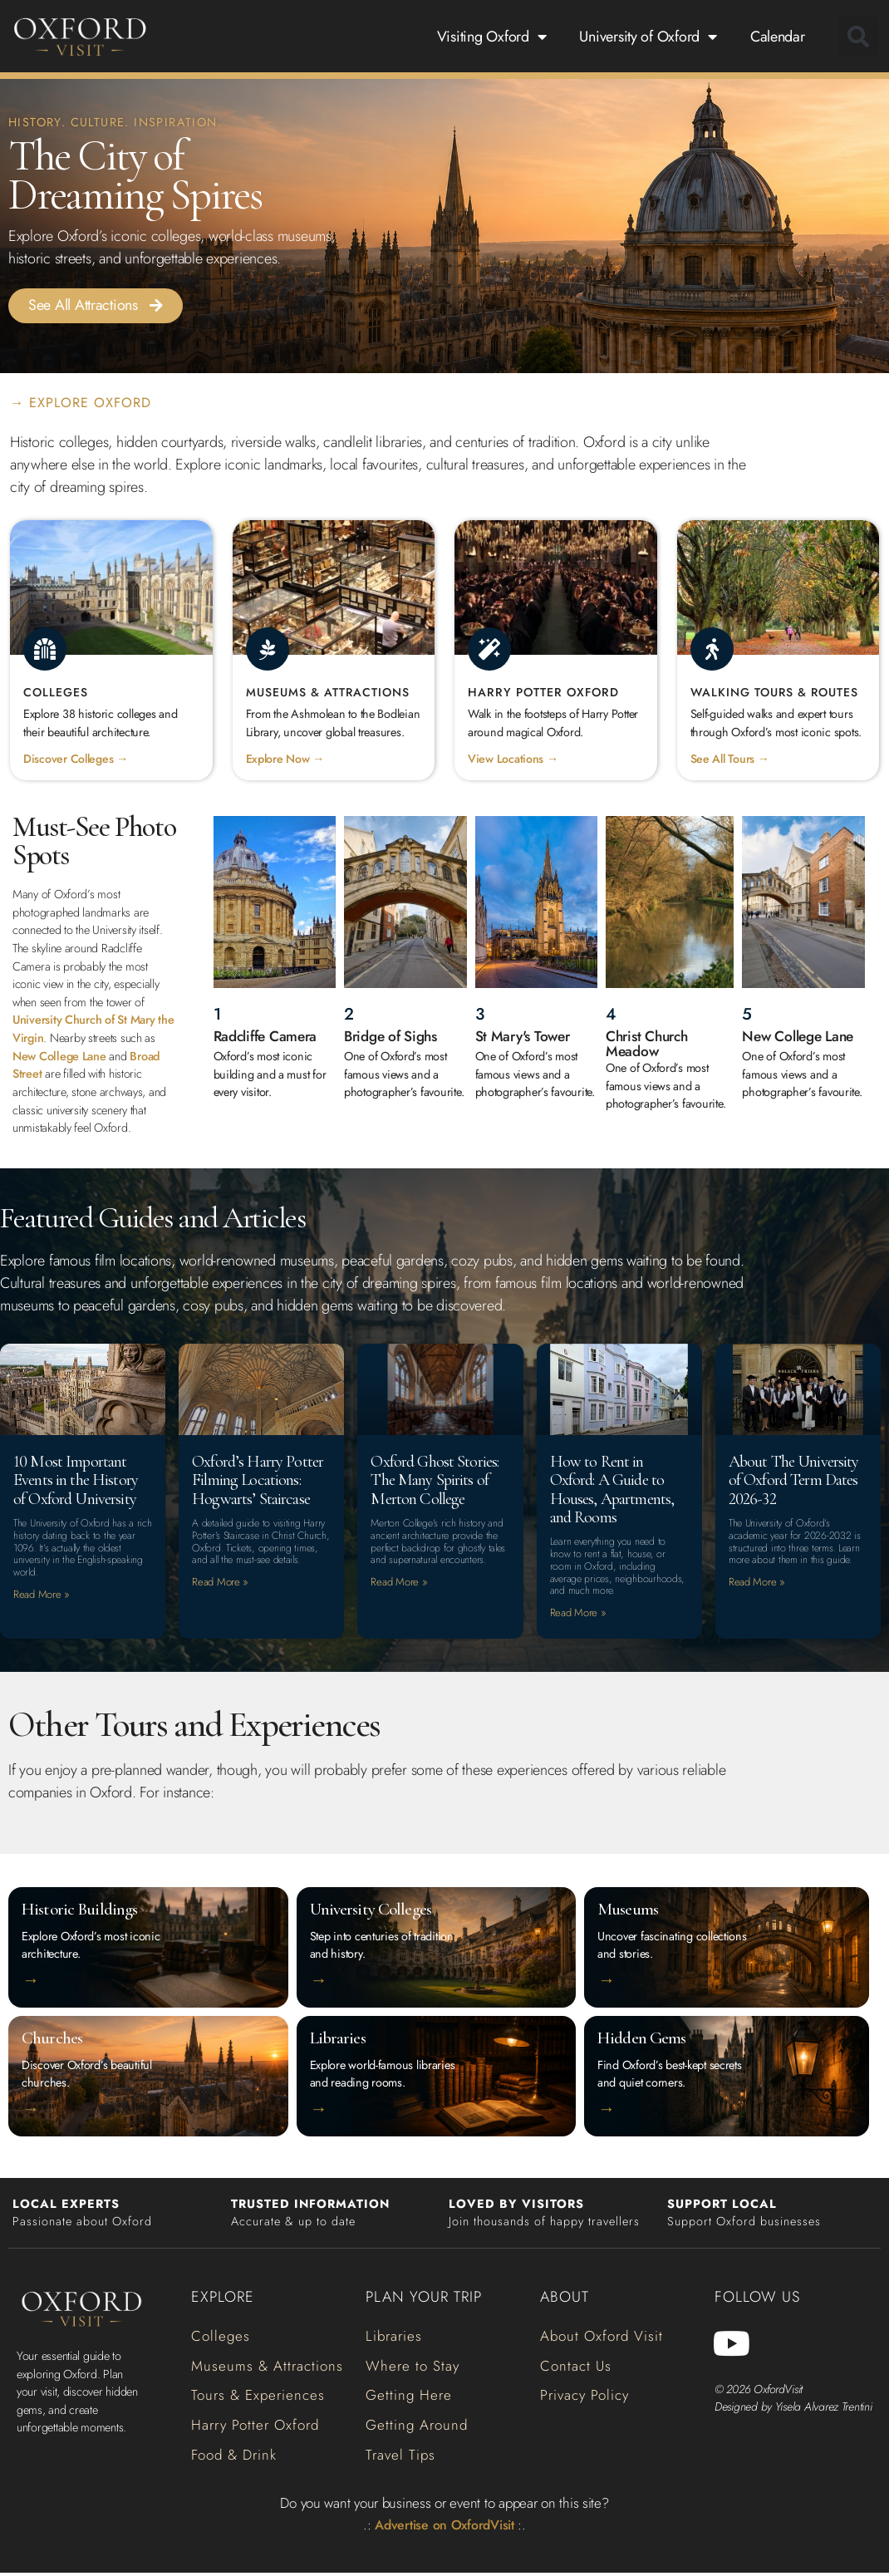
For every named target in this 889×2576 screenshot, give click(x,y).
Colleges (56, 693)
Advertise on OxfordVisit (445, 2527)
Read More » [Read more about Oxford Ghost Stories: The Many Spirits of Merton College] (399, 1583)
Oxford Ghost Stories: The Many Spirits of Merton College (438, 1480)
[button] (858, 37)
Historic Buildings (81, 1912)
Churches (53, 2040)
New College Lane (59, 1057)
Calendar (777, 36)
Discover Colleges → (76, 759)
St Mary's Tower (525, 1037)
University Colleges (371, 1912)
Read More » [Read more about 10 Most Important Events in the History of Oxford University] (41, 1596)
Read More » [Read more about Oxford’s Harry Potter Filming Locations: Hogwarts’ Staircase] (220, 1602)
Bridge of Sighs (394, 1037)
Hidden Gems (643, 2040)
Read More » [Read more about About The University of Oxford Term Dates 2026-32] (757, 1583)
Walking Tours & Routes (776, 693)
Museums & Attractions (328, 693)
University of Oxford (647, 36)
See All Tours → (730, 759)
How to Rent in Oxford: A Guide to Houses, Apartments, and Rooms (617, 1489)
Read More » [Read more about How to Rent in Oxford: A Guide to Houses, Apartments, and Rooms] (578, 1614)
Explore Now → (286, 759)
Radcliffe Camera (269, 1037)
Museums (628, 1912)
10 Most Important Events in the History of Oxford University (79, 1480)
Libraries (338, 2040)
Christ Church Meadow (650, 1044)
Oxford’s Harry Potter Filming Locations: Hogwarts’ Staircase (259, 1489)
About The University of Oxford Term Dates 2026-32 (795, 1480)
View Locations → (513, 759)
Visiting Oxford (492, 36)
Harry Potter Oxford (545, 693)
